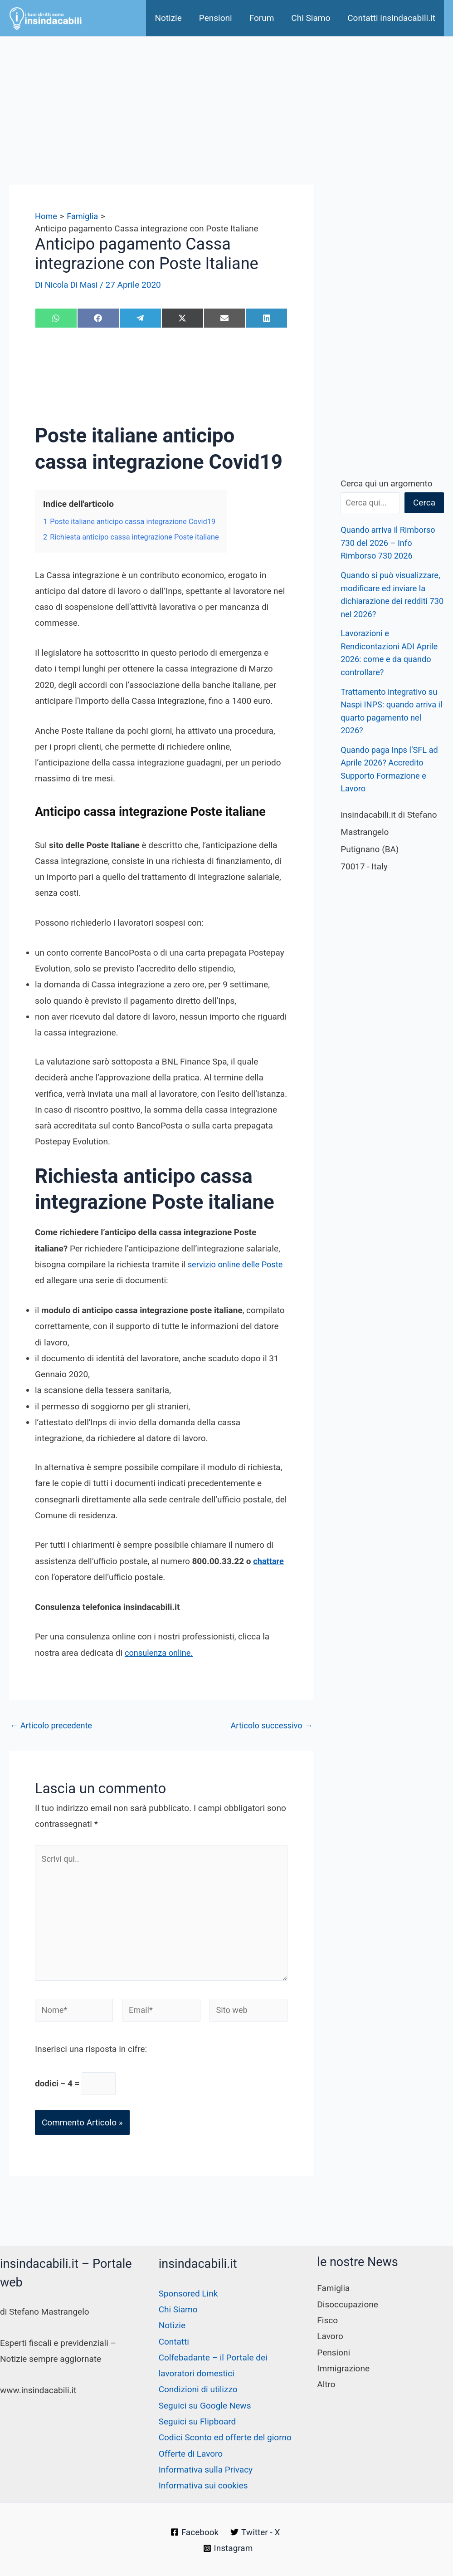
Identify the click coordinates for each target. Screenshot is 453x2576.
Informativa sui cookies (203, 2485)
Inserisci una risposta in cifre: (91, 2056)
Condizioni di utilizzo (198, 2389)
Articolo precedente (53, 1725)
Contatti (174, 2341)
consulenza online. (160, 1653)
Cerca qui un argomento (386, 483)
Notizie (168, 18)
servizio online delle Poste (237, 1264)
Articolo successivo (269, 1725)
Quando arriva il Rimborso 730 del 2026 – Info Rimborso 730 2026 (390, 543)
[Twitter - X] (255, 2532)
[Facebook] (194, 2532)
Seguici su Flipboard (197, 2421)
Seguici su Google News (205, 2405)
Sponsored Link (188, 2293)
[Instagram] (228, 2548)
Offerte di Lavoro (191, 2453)
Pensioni (215, 18)
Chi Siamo (310, 18)
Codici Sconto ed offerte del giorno (225, 2437)
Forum (261, 18)
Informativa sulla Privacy (206, 2469)
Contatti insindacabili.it (391, 18)
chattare (269, 1561)
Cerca (424, 502)
